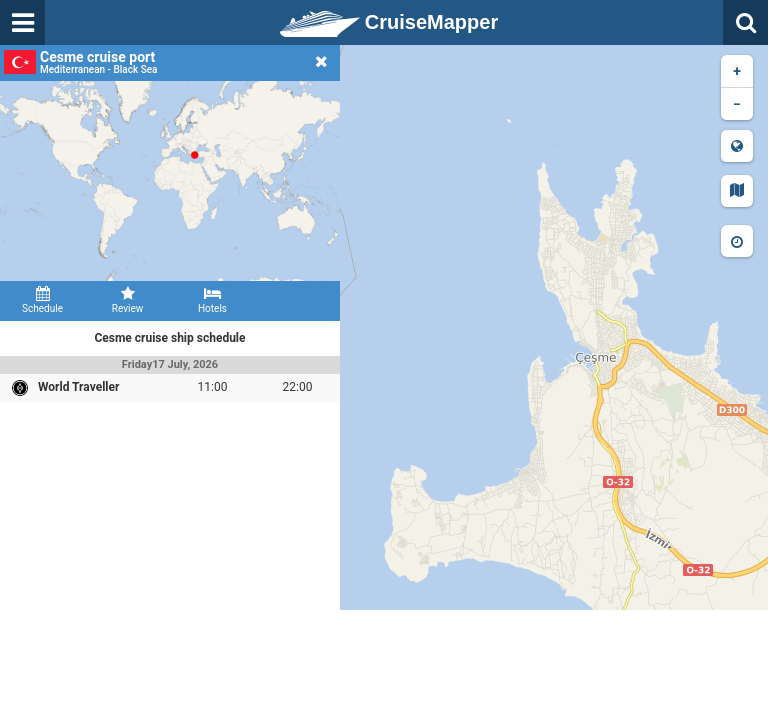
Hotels (212, 300)
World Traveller (78, 387)
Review (127, 300)
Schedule (42, 300)
